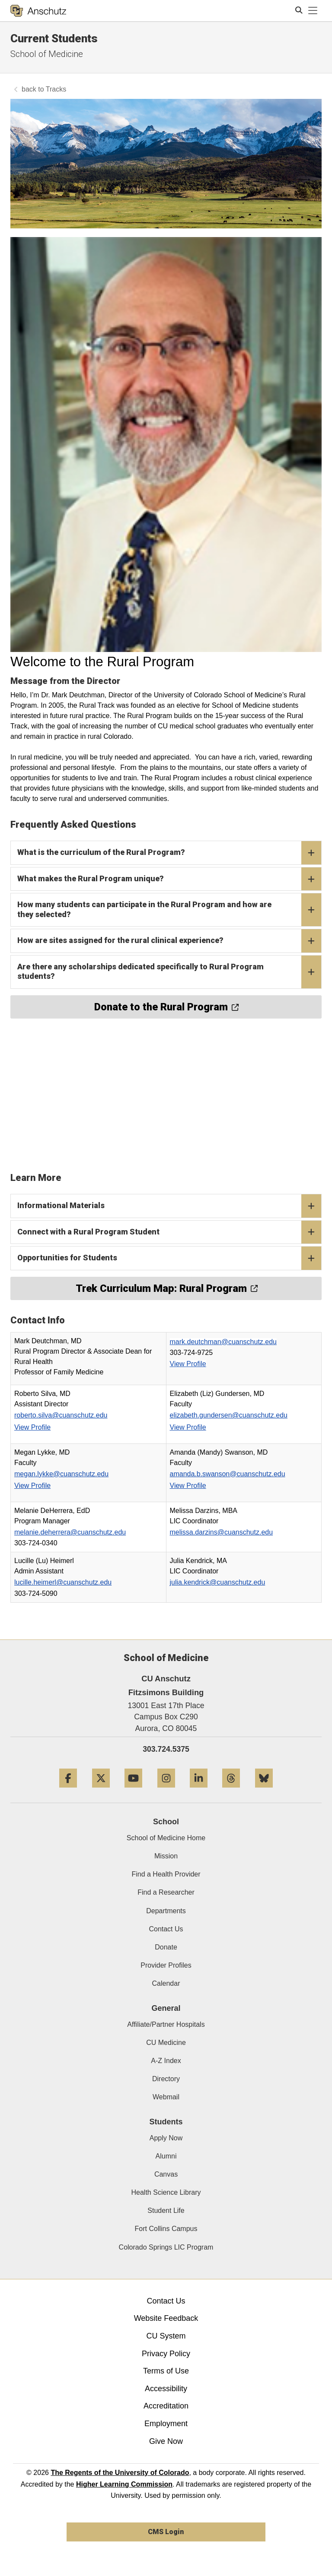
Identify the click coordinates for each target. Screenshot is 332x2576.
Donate (166, 1947)
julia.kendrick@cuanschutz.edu (217, 1582)
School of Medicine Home (166, 1838)
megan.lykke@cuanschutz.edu (61, 1474)
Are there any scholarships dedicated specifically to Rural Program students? (169, 972)
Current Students (54, 38)
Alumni (166, 2156)
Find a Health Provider (165, 1874)
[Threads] (231, 1790)
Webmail (166, 2097)
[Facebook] (68, 1790)
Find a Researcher (166, 1892)
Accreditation (166, 2406)
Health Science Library (166, 2192)
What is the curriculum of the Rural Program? (169, 852)
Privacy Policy (166, 2353)
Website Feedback (166, 2318)
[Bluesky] (264, 1790)
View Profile (188, 1363)
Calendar (166, 1983)
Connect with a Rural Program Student (169, 1232)
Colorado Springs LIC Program (166, 2247)
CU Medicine (166, 2042)
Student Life (165, 2210)
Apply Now (166, 2138)
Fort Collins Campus (166, 2228)
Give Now (166, 2441)
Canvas (166, 2174)
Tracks (56, 89)
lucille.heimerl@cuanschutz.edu (63, 1582)
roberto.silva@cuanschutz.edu (60, 1415)
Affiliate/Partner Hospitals (165, 2024)
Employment (166, 2423)
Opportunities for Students (169, 1258)
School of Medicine (46, 54)
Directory (166, 2078)
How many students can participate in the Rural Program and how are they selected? (169, 909)
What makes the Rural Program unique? (169, 879)
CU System (165, 2336)
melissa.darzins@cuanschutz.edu (221, 1532)
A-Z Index (166, 2060)
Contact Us (166, 1929)
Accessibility (166, 2388)
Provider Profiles (165, 1965)
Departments (166, 1911)
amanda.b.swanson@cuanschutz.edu (227, 1474)
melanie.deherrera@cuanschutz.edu (70, 1532)
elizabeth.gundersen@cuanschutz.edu (228, 1415)
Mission (166, 1856)
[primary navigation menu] (313, 10)
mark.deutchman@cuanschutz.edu (223, 1341)
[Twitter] (101, 1790)
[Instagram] (166, 1790)
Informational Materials (169, 1206)
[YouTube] (133, 1790)
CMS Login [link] (166, 2532)
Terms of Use (166, 2371)
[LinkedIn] (198, 1790)
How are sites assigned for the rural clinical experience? (169, 941)
